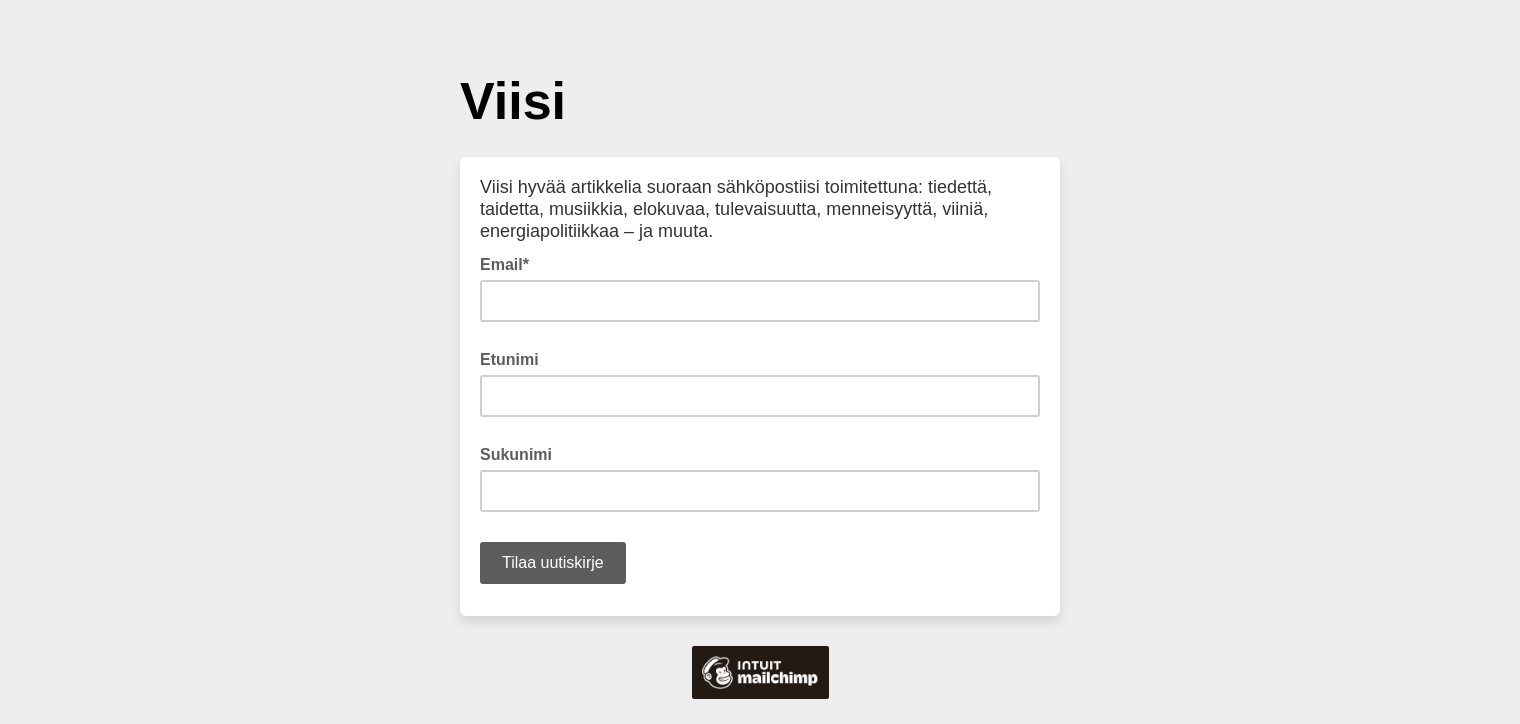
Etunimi (509, 359)
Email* (510, 263)
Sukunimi (516, 454)
